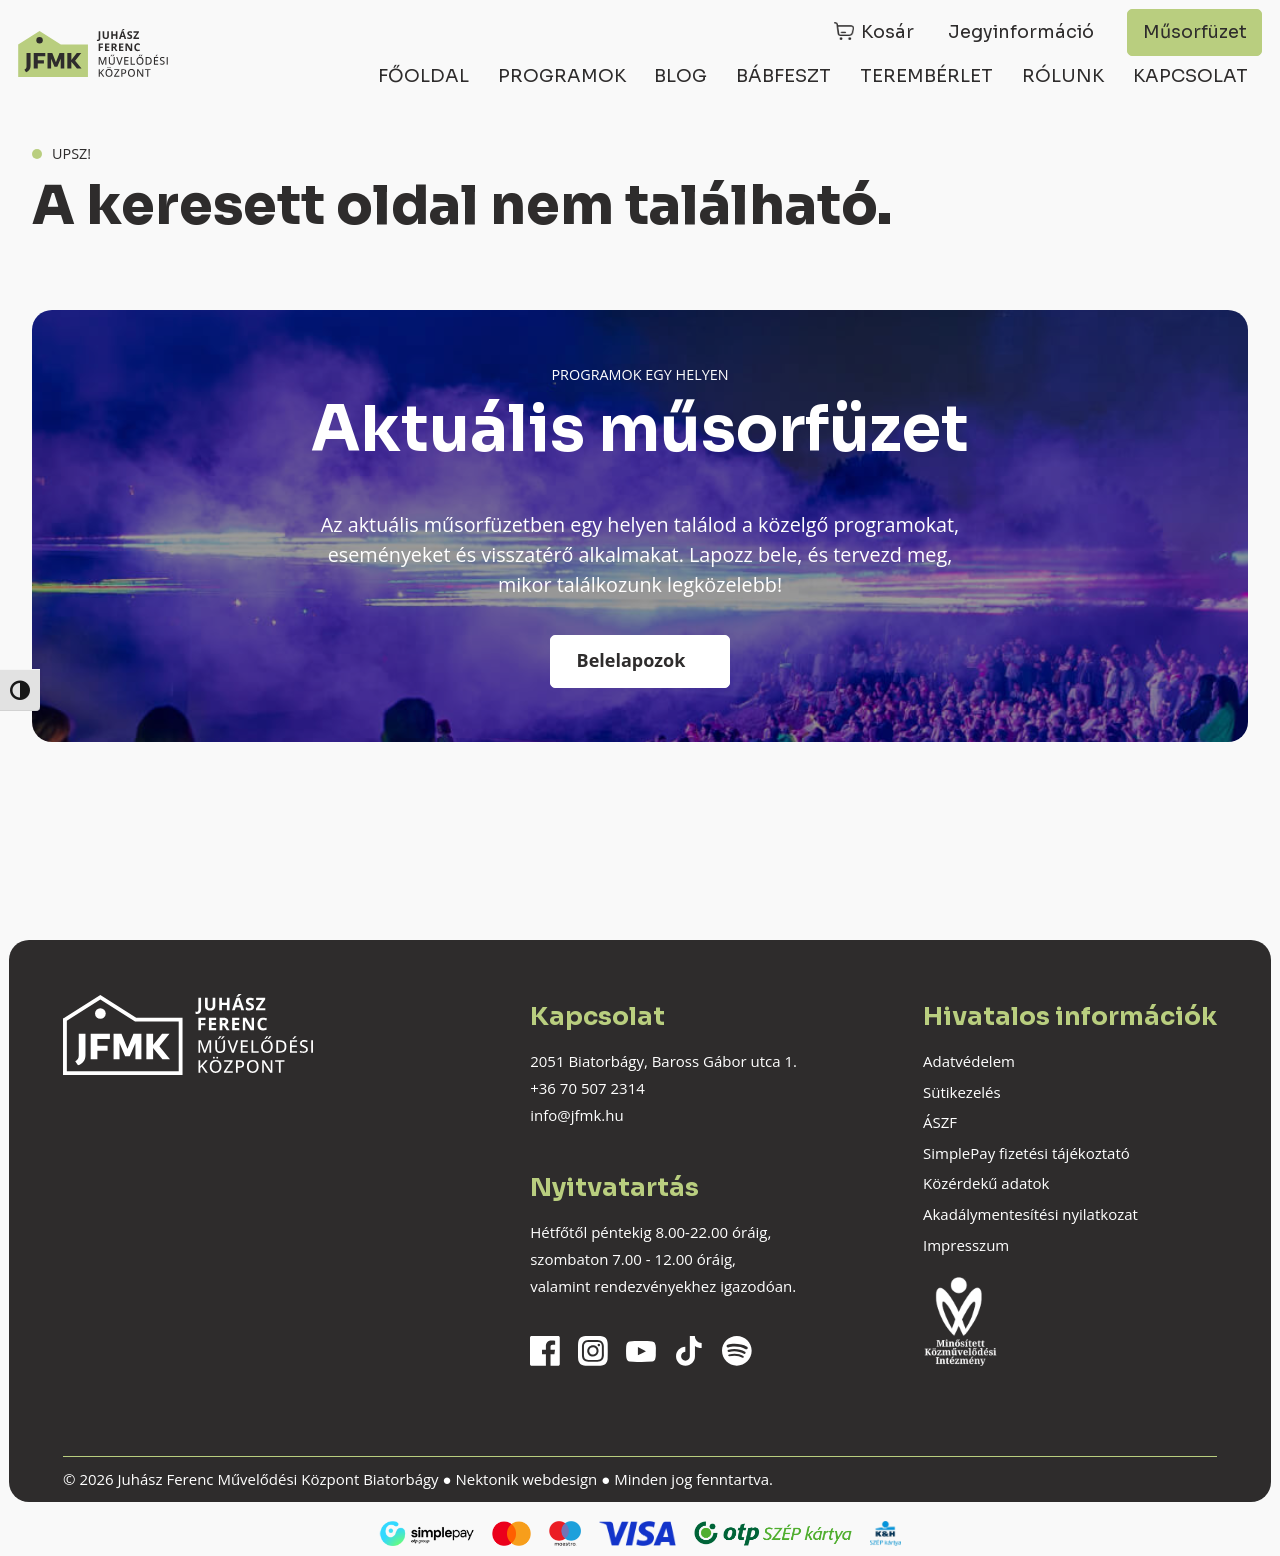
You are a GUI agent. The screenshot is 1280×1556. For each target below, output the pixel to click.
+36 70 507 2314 (587, 1088)
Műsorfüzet (1195, 32)
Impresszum (966, 1245)
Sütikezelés (962, 1092)
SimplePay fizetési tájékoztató (1026, 1153)
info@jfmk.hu (576, 1115)
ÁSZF (940, 1122)
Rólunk (1063, 76)
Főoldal (423, 76)
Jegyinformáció (1021, 32)
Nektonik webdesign (526, 1479)
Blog (680, 76)
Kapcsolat (1190, 76)
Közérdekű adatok (986, 1183)
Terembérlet (926, 76)
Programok (562, 76)
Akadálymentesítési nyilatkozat (1030, 1214)
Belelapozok (631, 660)
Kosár (887, 32)
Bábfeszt (783, 76)
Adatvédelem (969, 1061)
